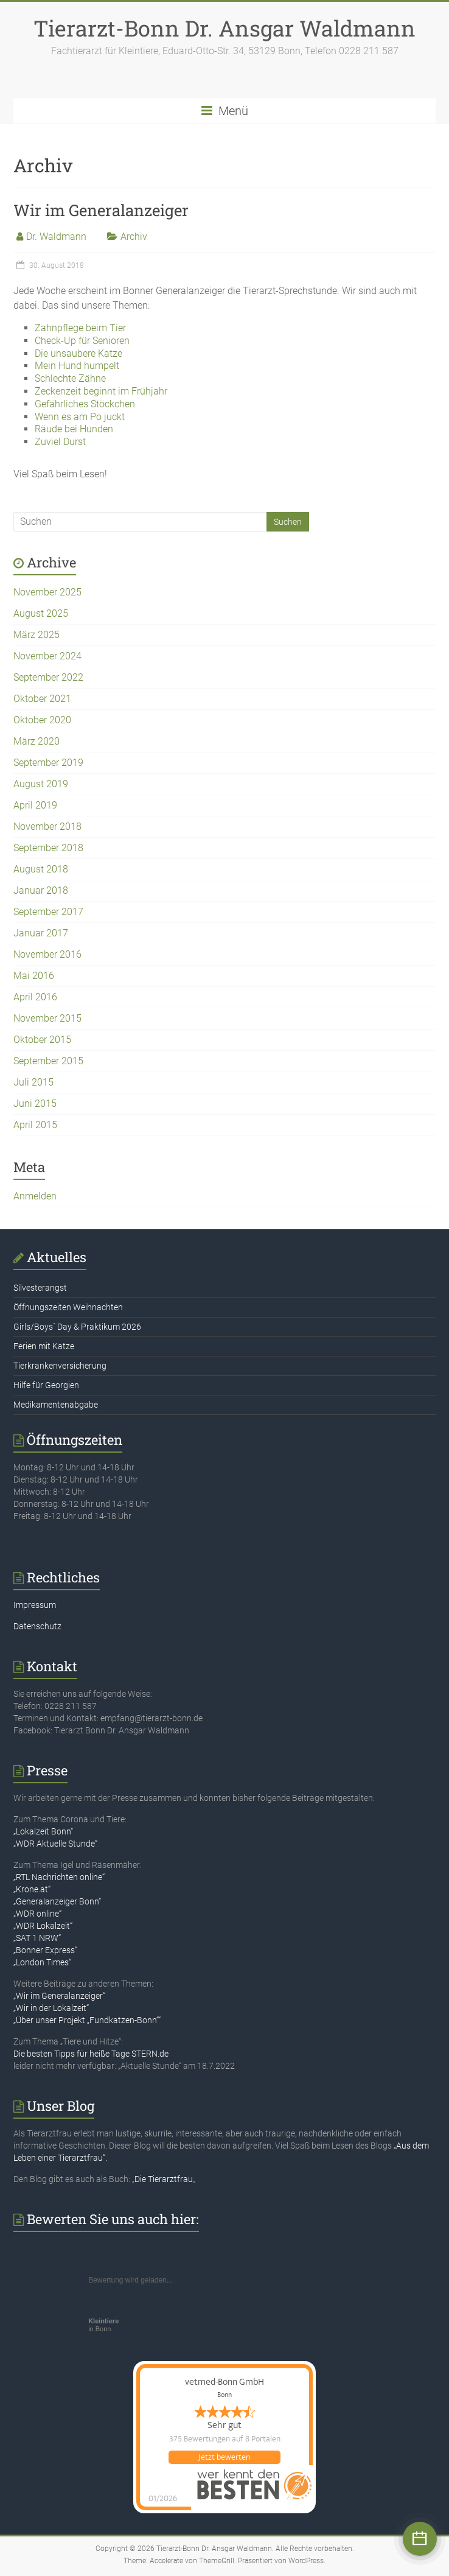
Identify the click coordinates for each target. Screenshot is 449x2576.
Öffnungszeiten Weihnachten (68, 1307)
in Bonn (103, 2324)
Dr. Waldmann (56, 236)
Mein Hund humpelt (77, 365)
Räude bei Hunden (74, 429)
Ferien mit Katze (43, 1346)
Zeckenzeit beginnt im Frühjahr (101, 391)
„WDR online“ (37, 1913)
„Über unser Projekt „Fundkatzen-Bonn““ (87, 2020)
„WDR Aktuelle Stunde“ (55, 1843)
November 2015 (47, 1018)
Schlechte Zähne (70, 378)
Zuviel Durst (60, 441)
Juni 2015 (35, 1103)
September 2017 (48, 912)
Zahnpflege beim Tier (80, 328)
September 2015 (48, 1061)
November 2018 (47, 826)
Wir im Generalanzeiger (101, 210)
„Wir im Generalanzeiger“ (59, 1996)
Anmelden (35, 1196)
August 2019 (40, 784)
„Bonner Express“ (45, 1950)
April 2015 (35, 1125)
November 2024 (47, 656)
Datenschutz (37, 1626)
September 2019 (48, 762)
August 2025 (40, 613)
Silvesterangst (40, 1288)
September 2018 (48, 848)
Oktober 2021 (42, 698)
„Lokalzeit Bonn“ (43, 1831)
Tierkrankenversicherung (59, 1365)
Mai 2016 (33, 975)
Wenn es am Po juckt (80, 417)
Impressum (34, 1605)
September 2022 (48, 677)
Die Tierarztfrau (163, 2179)
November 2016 (47, 954)
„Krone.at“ (31, 1889)
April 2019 (35, 805)
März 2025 (36, 634)
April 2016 (35, 997)
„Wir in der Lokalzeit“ (51, 2008)
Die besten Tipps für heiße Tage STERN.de (91, 2053)
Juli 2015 (33, 1082)
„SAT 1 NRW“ (37, 1938)
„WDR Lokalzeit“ (42, 1926)
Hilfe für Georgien (46, 1385)
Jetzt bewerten (224, 2457)
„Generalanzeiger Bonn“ (57, 1901)
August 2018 (40, 869)
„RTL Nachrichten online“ (59, 1877)
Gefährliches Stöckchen (85, 404)
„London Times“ (42, 1962)
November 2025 (47, 592)
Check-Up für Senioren (82, 340)
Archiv (133, 236)
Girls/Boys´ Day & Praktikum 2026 (77, 1327)
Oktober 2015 (42, 1039)
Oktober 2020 (42, 720)
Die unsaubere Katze (78, 353)
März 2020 (36, 741)
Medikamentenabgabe (55, 1404)
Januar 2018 (40, 890)
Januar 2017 (40, 933)
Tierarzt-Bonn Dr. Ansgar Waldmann (224, 28)
